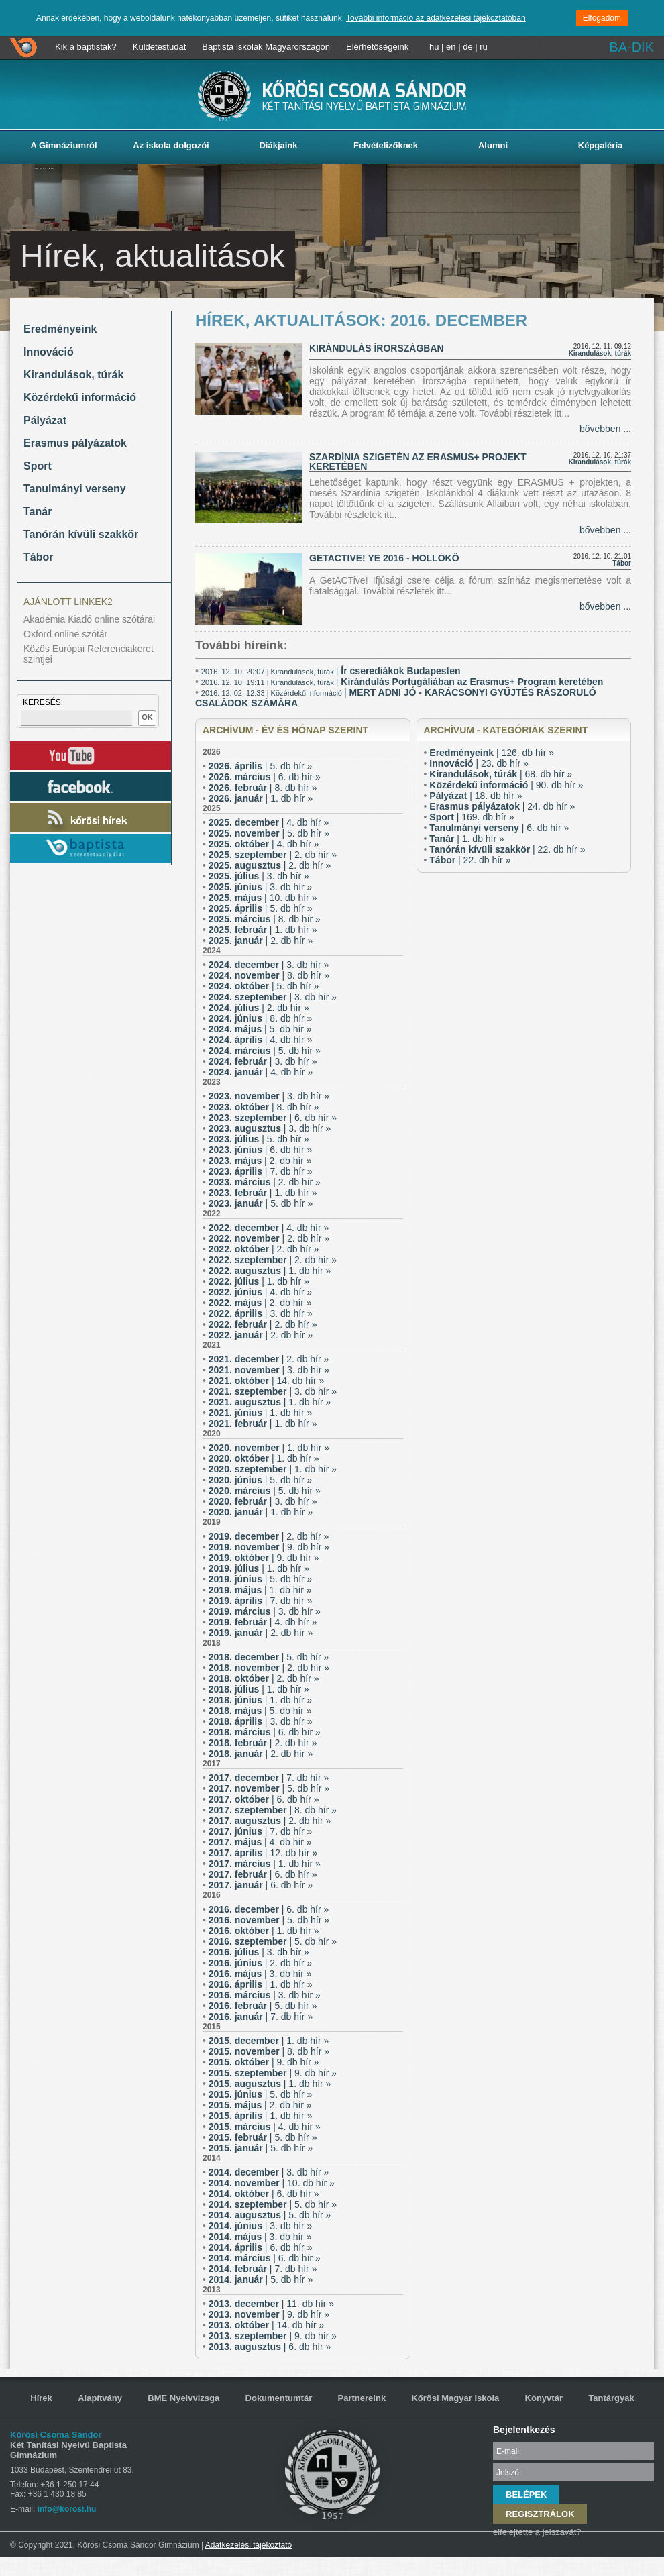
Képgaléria (600, 145)
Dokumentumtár (279, 2398)
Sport (37, 466)
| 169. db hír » (471, 817)
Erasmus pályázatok (75, 443)
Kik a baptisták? (86, 47)
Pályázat (44, 420)
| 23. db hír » (479, 763)
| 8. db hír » (263, 787)
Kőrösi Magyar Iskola (455, 2398)
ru (484, 47)
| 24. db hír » (502, 806)
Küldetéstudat (159, 47)
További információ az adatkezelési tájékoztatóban (436, 18)
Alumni (493, 145)
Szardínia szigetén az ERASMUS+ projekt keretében (418, 461)
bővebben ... (605, 428)
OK (147, 717)
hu (434, 47)
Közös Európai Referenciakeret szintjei (88, 654)
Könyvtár (544, 2398)
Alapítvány (100, 2398)
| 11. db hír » (271, 2303)
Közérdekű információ (79, 397)
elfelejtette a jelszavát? (537, 2532)
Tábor (38, 557)
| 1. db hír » (261, 798)
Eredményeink (60, 329)
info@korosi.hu (67, 2509)
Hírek (41, 2398)
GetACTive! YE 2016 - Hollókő (384, 558)
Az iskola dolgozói (171, 145)
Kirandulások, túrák (73, 374)
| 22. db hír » (507, 849)
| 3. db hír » (259, 876)
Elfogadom (602, 18)
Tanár (37, 511)
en (450, 47)
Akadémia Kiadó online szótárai (89, 619)
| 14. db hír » (267, 1380)
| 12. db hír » (263, 1852)
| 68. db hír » (500, 774)
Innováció (48, 352)
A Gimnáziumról (63, 145)
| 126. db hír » (491, 752)
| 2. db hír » (273, 854)
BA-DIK (631, 47)
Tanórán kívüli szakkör (80, 534)
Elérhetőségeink (377, 47)
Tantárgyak (611, 2398)
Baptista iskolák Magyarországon (266, 47)
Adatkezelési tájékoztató (248, 2545)
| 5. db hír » (261, 766)
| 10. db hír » (263, 897)
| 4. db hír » (269, 822)
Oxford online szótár (65, 634)
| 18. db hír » (475, 795)
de (467, 47)
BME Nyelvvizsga (183, 2398)
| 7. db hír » (261, 1171)
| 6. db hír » (265, 776)
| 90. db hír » (506, 785)
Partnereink (362, 2398)
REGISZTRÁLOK (540, 2514)
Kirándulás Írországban (376, 348)
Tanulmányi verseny (74, 488)
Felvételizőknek (385, 145)
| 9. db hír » (269, 1547)
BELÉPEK (526, 2494)
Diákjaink (278, 145)
